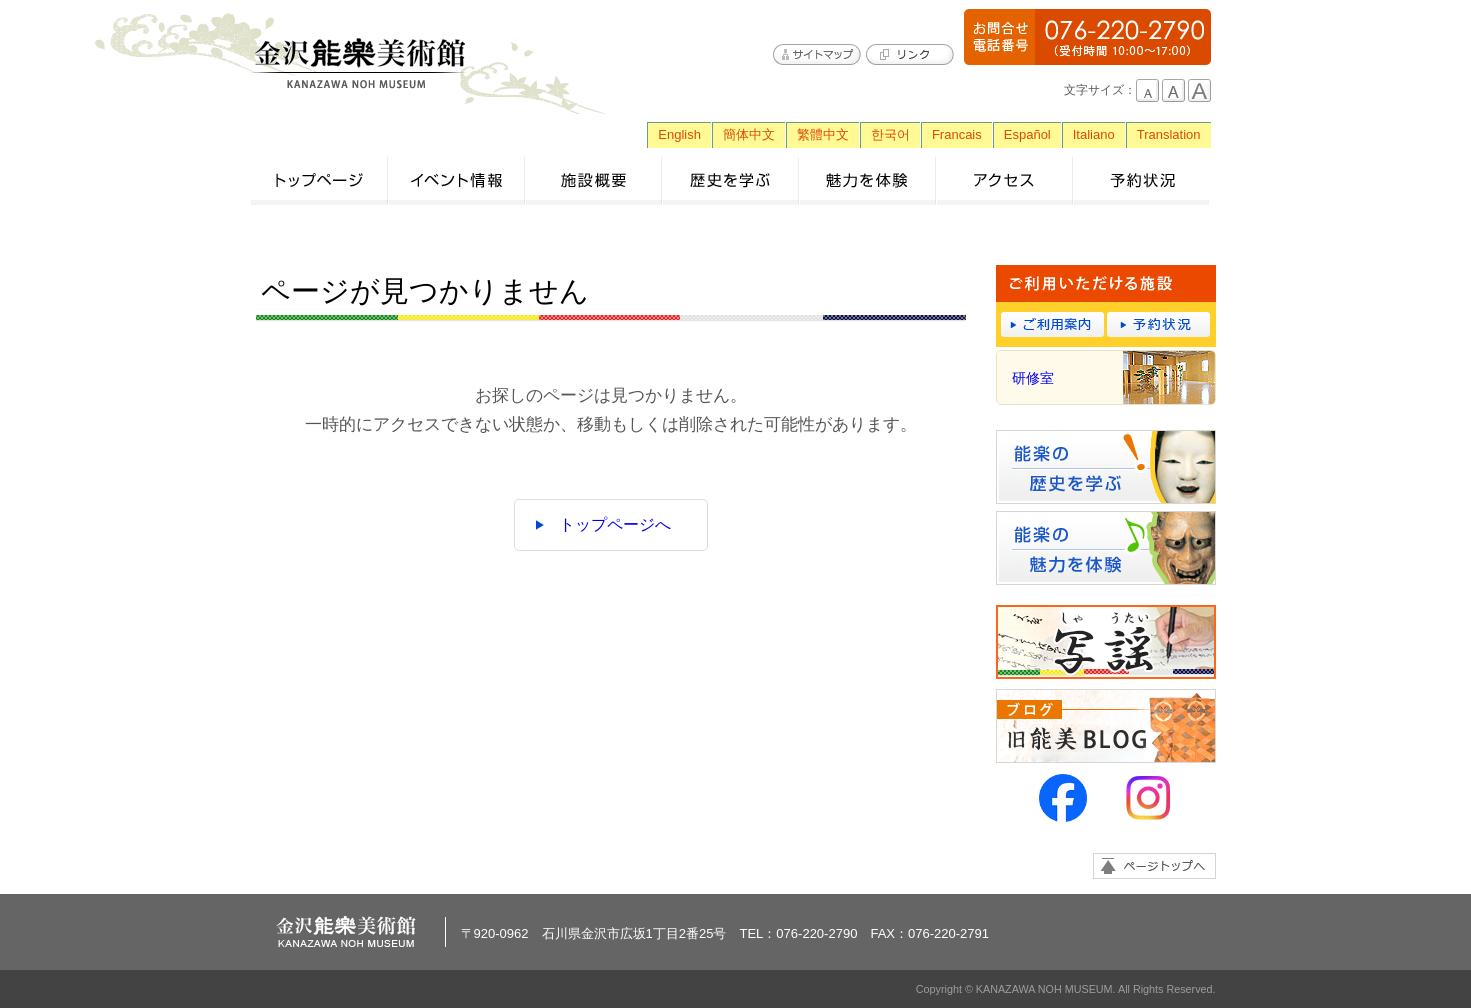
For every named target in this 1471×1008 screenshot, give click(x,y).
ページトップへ (1154, 866)
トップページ (319, 180)
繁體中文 (823, 134)
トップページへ (615, 524)
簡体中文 (749, 134)
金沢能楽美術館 (361, 64)
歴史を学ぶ (730, 180)
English (679, 134)
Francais (957, 134)
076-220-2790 (1087, 37)
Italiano (1094, 134)
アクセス (1004, 180)
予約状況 (1141, 180)
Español (1027, 134)
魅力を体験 (867, 180)
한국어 (890, 134)
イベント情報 (456, 180)
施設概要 (593, 180)
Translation (1169, 134)
